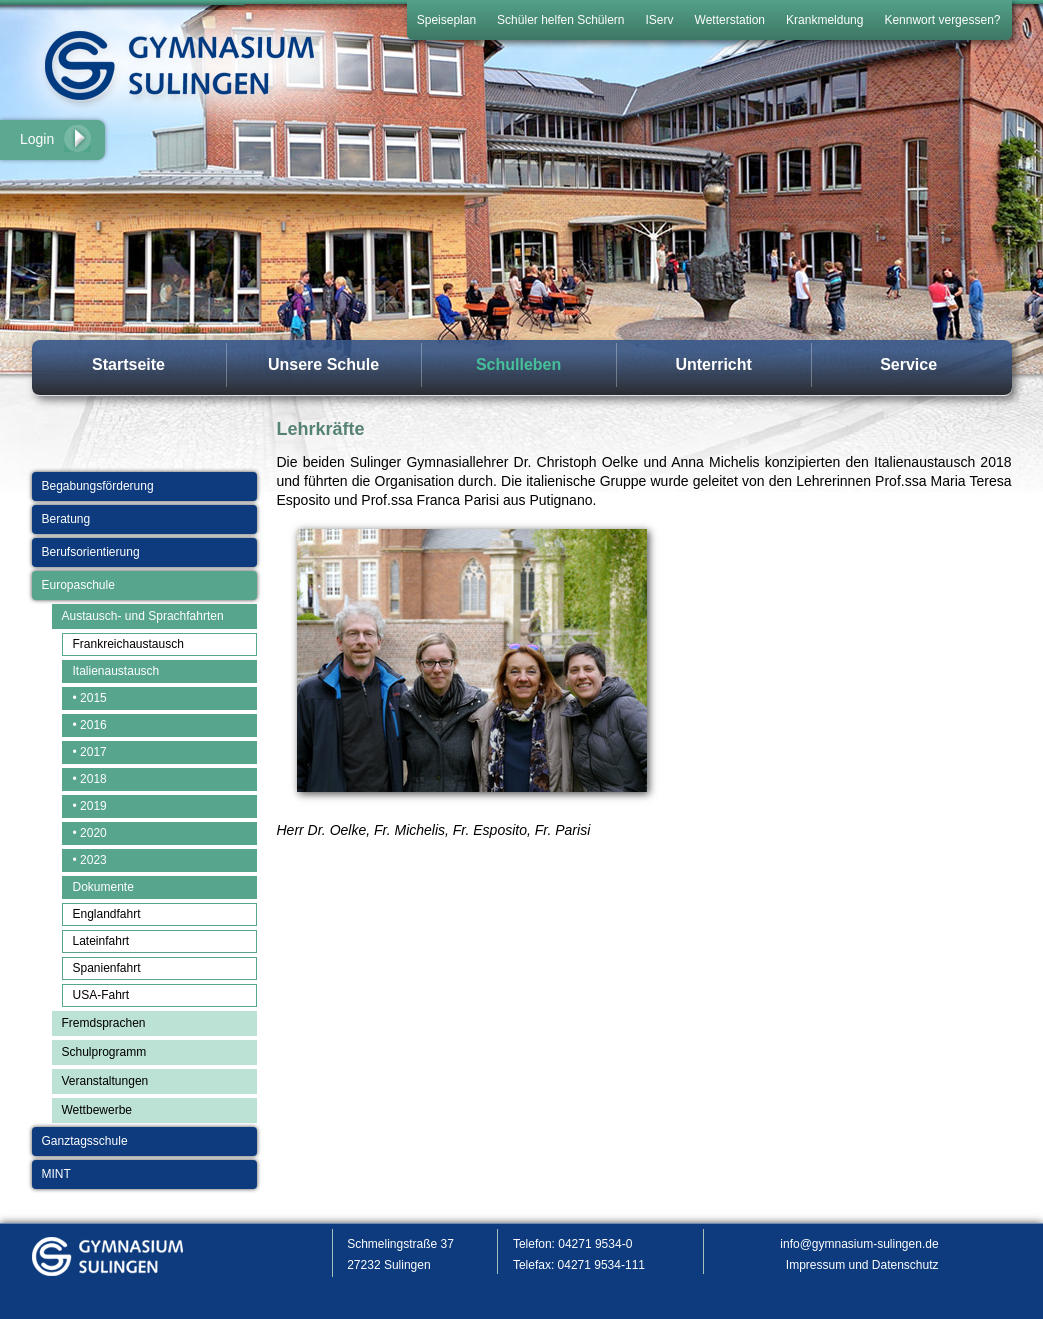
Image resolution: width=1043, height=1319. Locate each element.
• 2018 (90, 779)
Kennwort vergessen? (942, 20)
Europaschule (78, 585)
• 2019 (90, 806)
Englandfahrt (107, 914)
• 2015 (90, 698)
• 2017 (90, 752)
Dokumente (103, 887)
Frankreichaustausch (128, 644)
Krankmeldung (824, 20)
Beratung (66, 519)
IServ (660, 20)
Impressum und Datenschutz (862, 1265)
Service (908, 364)
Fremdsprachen (104, 1023)
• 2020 (90, 833)
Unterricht (713, 364)
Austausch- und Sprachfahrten (143, 616)
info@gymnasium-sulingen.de (859, 1244)
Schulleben (518, 364)
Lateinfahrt (101, 941)
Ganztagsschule (85, 1141)
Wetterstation (730, 20)
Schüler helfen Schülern (560, 20)
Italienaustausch (116, 671)
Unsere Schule (323, 364)
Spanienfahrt (107, 968)
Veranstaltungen (105, 1081)
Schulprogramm (104, 1052)
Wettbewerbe (97, 1110)
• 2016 (90, 725)
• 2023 (90, 860)
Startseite (128, 364)
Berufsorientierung (91, 552)
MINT (56, 1174)
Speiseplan (446, 20)
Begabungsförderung (98, 486)
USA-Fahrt (101, 995)
